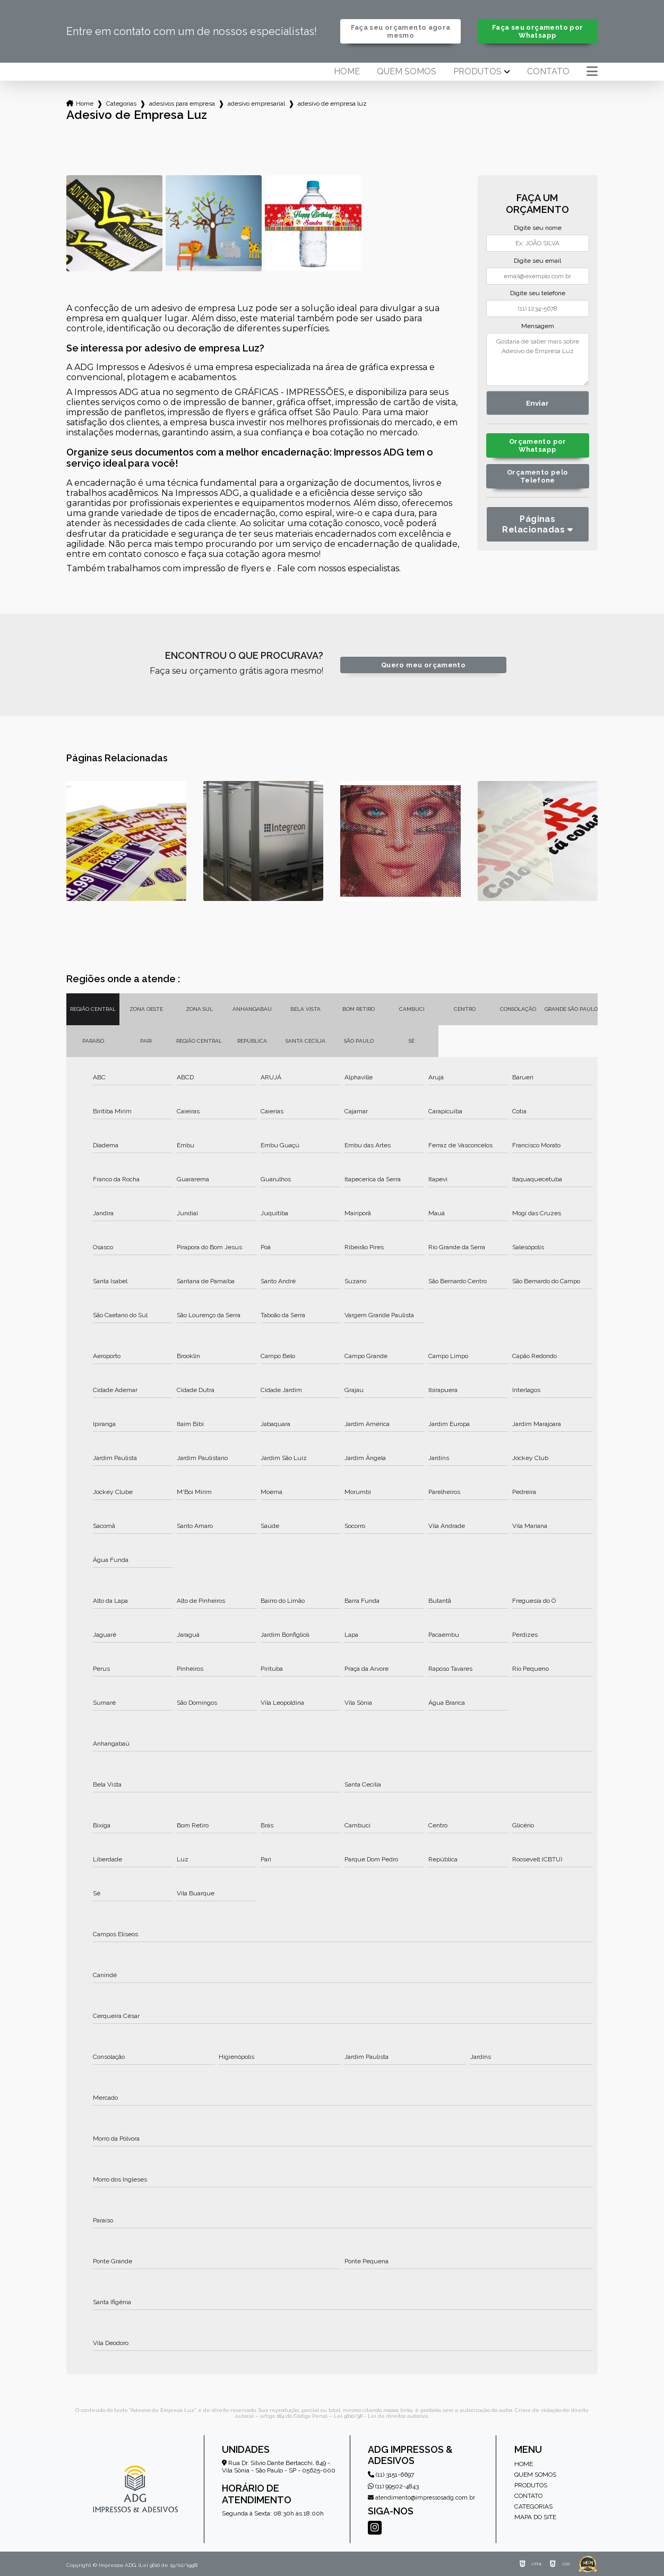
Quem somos (406, 71)
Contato (548, 71)
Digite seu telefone (537, 293)
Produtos (477, 71)
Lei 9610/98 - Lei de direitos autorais (381, 2416)
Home (347, 71)
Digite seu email (537, 260)
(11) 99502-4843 (393, 2486)
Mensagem (537, 326)
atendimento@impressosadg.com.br (421, 2497)
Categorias (121, 103)
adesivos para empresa (182, 103)
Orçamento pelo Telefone (537, 476)
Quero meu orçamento (423, 665)
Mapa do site (535, 2517)
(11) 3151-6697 (391, 2474)
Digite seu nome (538, 227)
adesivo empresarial (256, 103)
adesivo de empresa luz (332, 103)
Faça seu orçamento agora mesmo (401, 31)
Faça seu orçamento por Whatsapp (537, 31)
